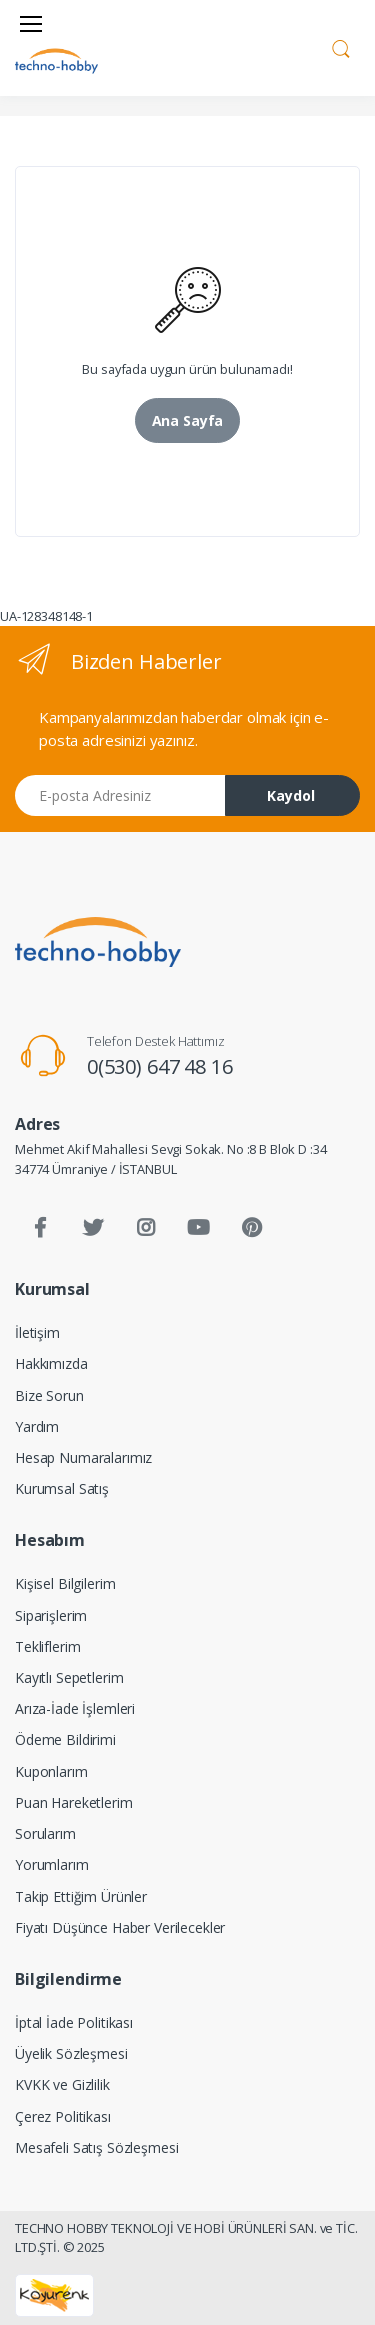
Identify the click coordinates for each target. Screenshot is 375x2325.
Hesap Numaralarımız (83, 1457)
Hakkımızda (51, 1363)
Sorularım (45, 1833)
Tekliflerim (47, 1646)
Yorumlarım (52, 1864)
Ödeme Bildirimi (65, 1739)
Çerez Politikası (63, 2116)
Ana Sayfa (188, 420)
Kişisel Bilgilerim (65, 1583)
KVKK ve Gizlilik (62, 2084)
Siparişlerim (51, 1615)
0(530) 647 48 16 (160, 1066)
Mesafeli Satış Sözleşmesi (96, 2147)
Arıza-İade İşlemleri (75, 1708)
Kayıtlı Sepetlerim (69, 1677)
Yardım (37, 1426)
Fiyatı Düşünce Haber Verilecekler (120, 1927)
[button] (341, 46)
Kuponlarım (51, 1771)
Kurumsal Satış (62, 1488)
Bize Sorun (49, 1395)
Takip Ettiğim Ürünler (81, 1896)
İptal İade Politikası (74, 2022)
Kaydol (291, 795)
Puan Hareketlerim (74, 1802)
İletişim (37, 1332)
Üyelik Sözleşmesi (71, 2053)
